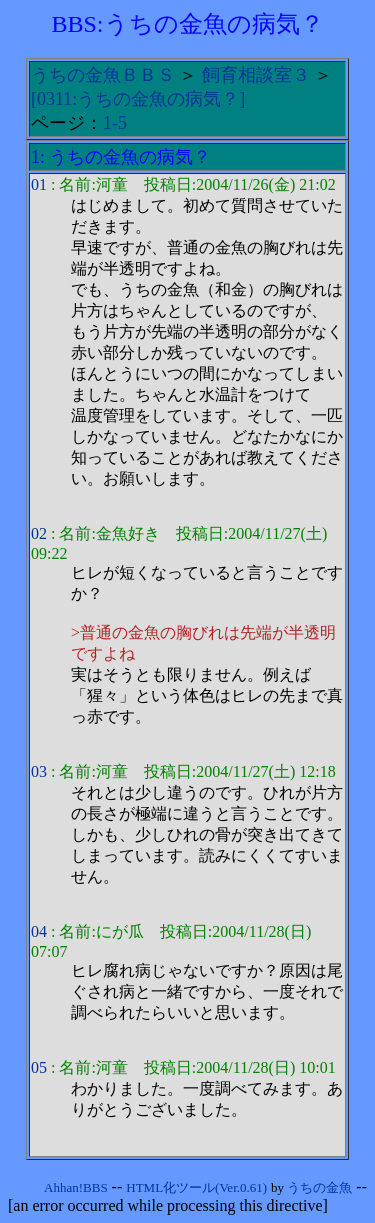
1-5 (115, 123)
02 (39, 533)
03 (39, 771)
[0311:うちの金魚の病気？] (138, 99)
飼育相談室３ (256, 75)
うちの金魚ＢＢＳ (103, 75)
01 (39, 184)
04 (39, 931)
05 (39, 1067)
